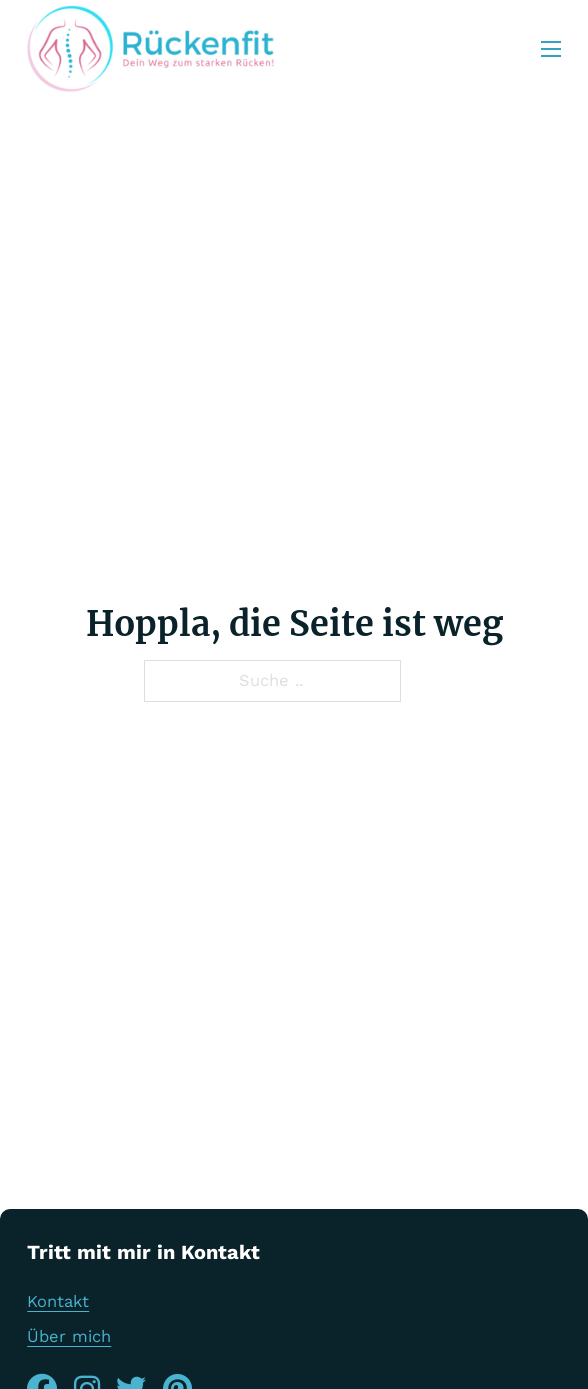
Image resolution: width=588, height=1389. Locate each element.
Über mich (69, 1336)
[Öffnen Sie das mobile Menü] (551, 49)
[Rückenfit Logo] (151, 49)
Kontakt (58, 1301)
